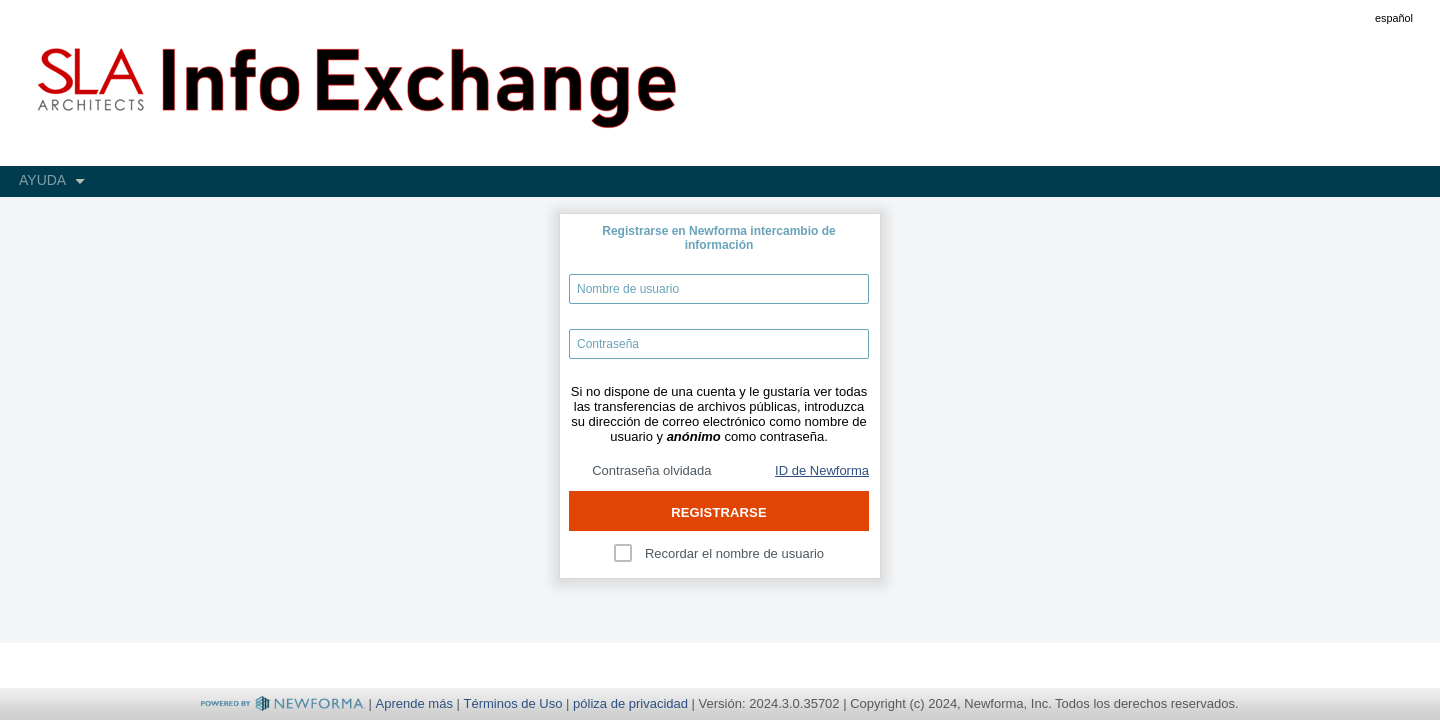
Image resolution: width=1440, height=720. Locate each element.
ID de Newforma (822, 470)
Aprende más (414, 703)
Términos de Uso (513, 703)
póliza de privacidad (630, 703)
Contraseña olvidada (651, 470)
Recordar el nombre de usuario (734, 553)
